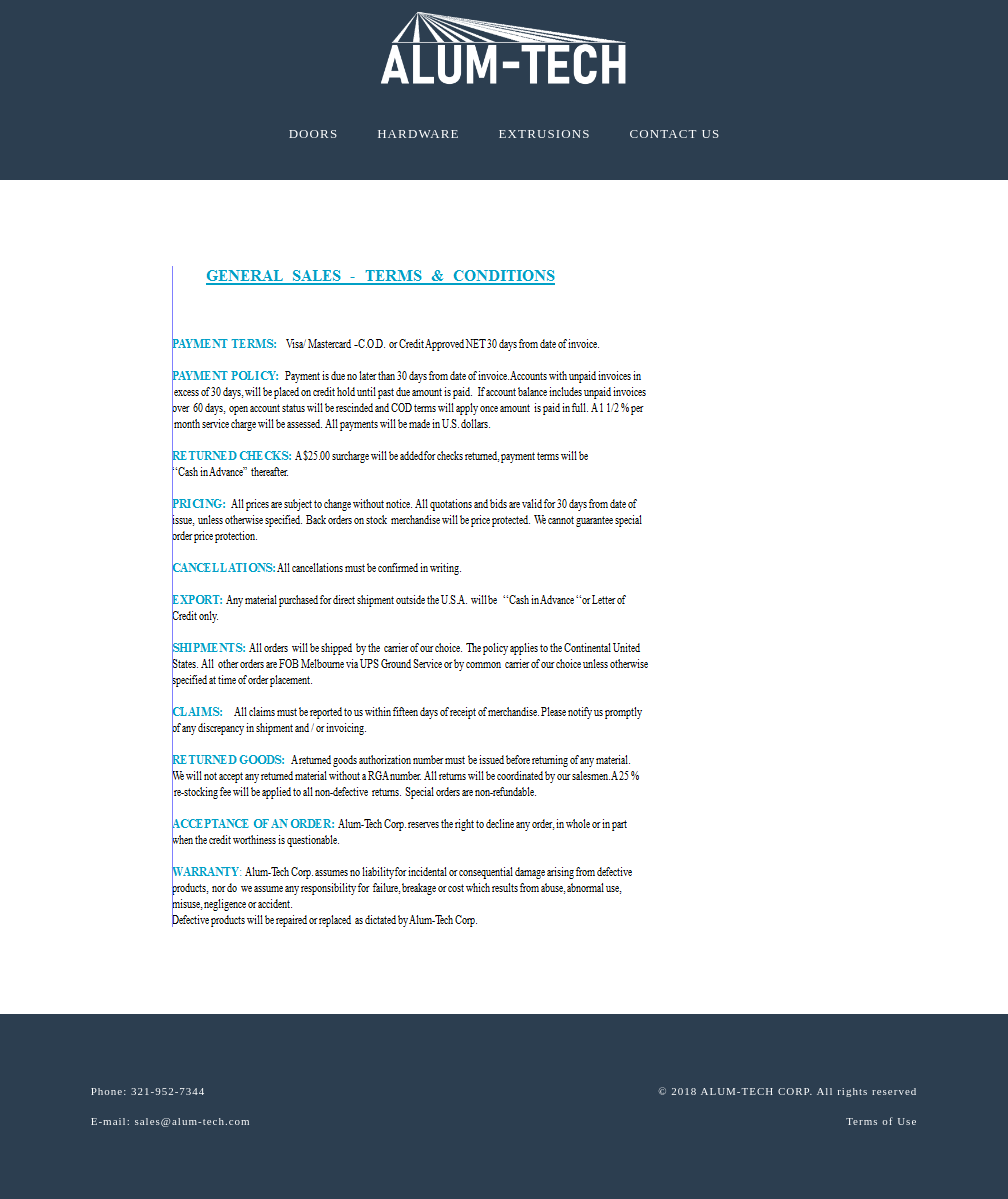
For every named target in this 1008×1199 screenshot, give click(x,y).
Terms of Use (881, 1121)
